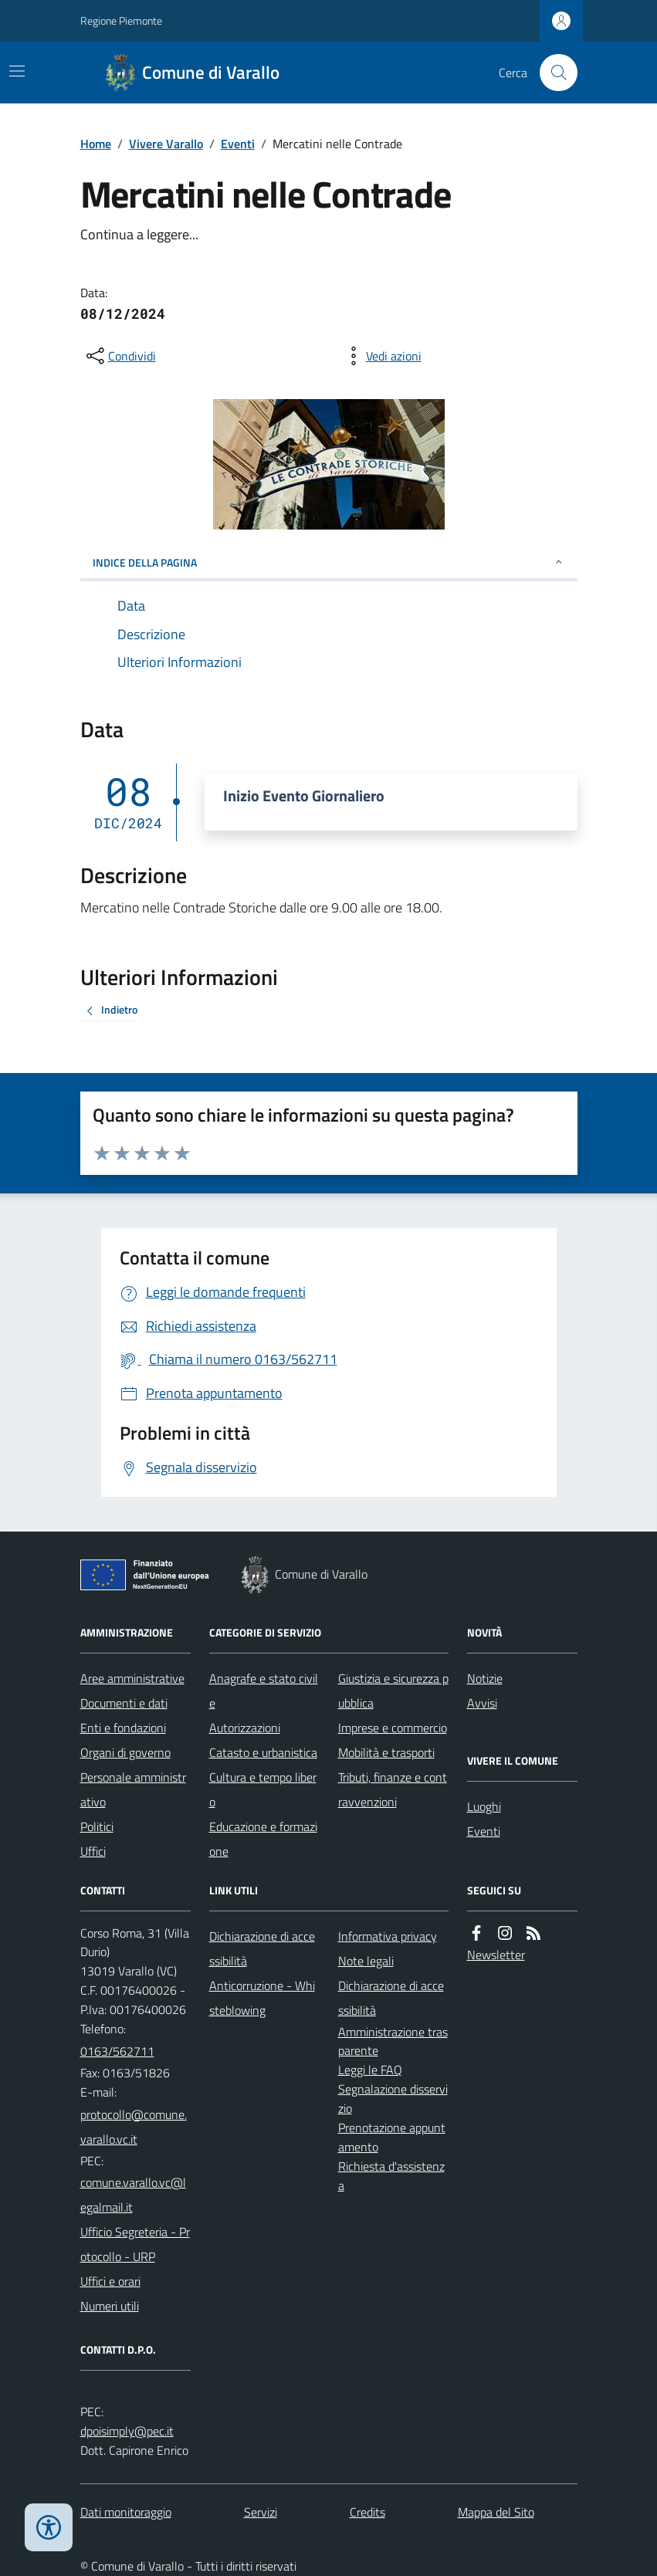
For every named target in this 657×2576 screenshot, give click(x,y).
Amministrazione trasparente (393, 2041)
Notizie (485, 1678)
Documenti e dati (124, 1703)
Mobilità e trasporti (386, 1752)
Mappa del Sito (496, 2512)
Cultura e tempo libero (263, 1789)
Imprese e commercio (392, 1727)
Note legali (366, 1960)
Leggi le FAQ (370, 2069)
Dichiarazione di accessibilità (262, 1948)
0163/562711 (117, 2051)
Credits (367, 2512)
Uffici (93, 1851)
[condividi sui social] (119, 356)
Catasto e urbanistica (263, 1752)
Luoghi (484, 1806)
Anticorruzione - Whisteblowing (262, 1997)
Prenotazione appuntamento (391, 2137)
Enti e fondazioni (123, 1727)
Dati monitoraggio (125, 2512)
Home (95, 143)
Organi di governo (125, 1752)
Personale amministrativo (133, 1789)
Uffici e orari (110, 2281)
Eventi (238, 143)
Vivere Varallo (166, 143)
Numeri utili (109, 2306)
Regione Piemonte (121, 20)
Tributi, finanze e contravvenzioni (392, 1789)
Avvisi (482, 1703)
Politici (96, 1826)
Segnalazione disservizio (393, 2098)
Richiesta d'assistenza (391, 2176)
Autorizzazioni (244, 1727)
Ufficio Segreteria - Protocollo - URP (135, 2244)
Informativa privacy (387, 1936)
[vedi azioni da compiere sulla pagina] (381, 356)
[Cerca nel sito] (552, 72)
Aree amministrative (132, 1678)
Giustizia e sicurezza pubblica (393, 1690)
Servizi (260, 2512)
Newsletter (496, 1954)
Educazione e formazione (263, 1838)
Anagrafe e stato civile (263, 1690)
